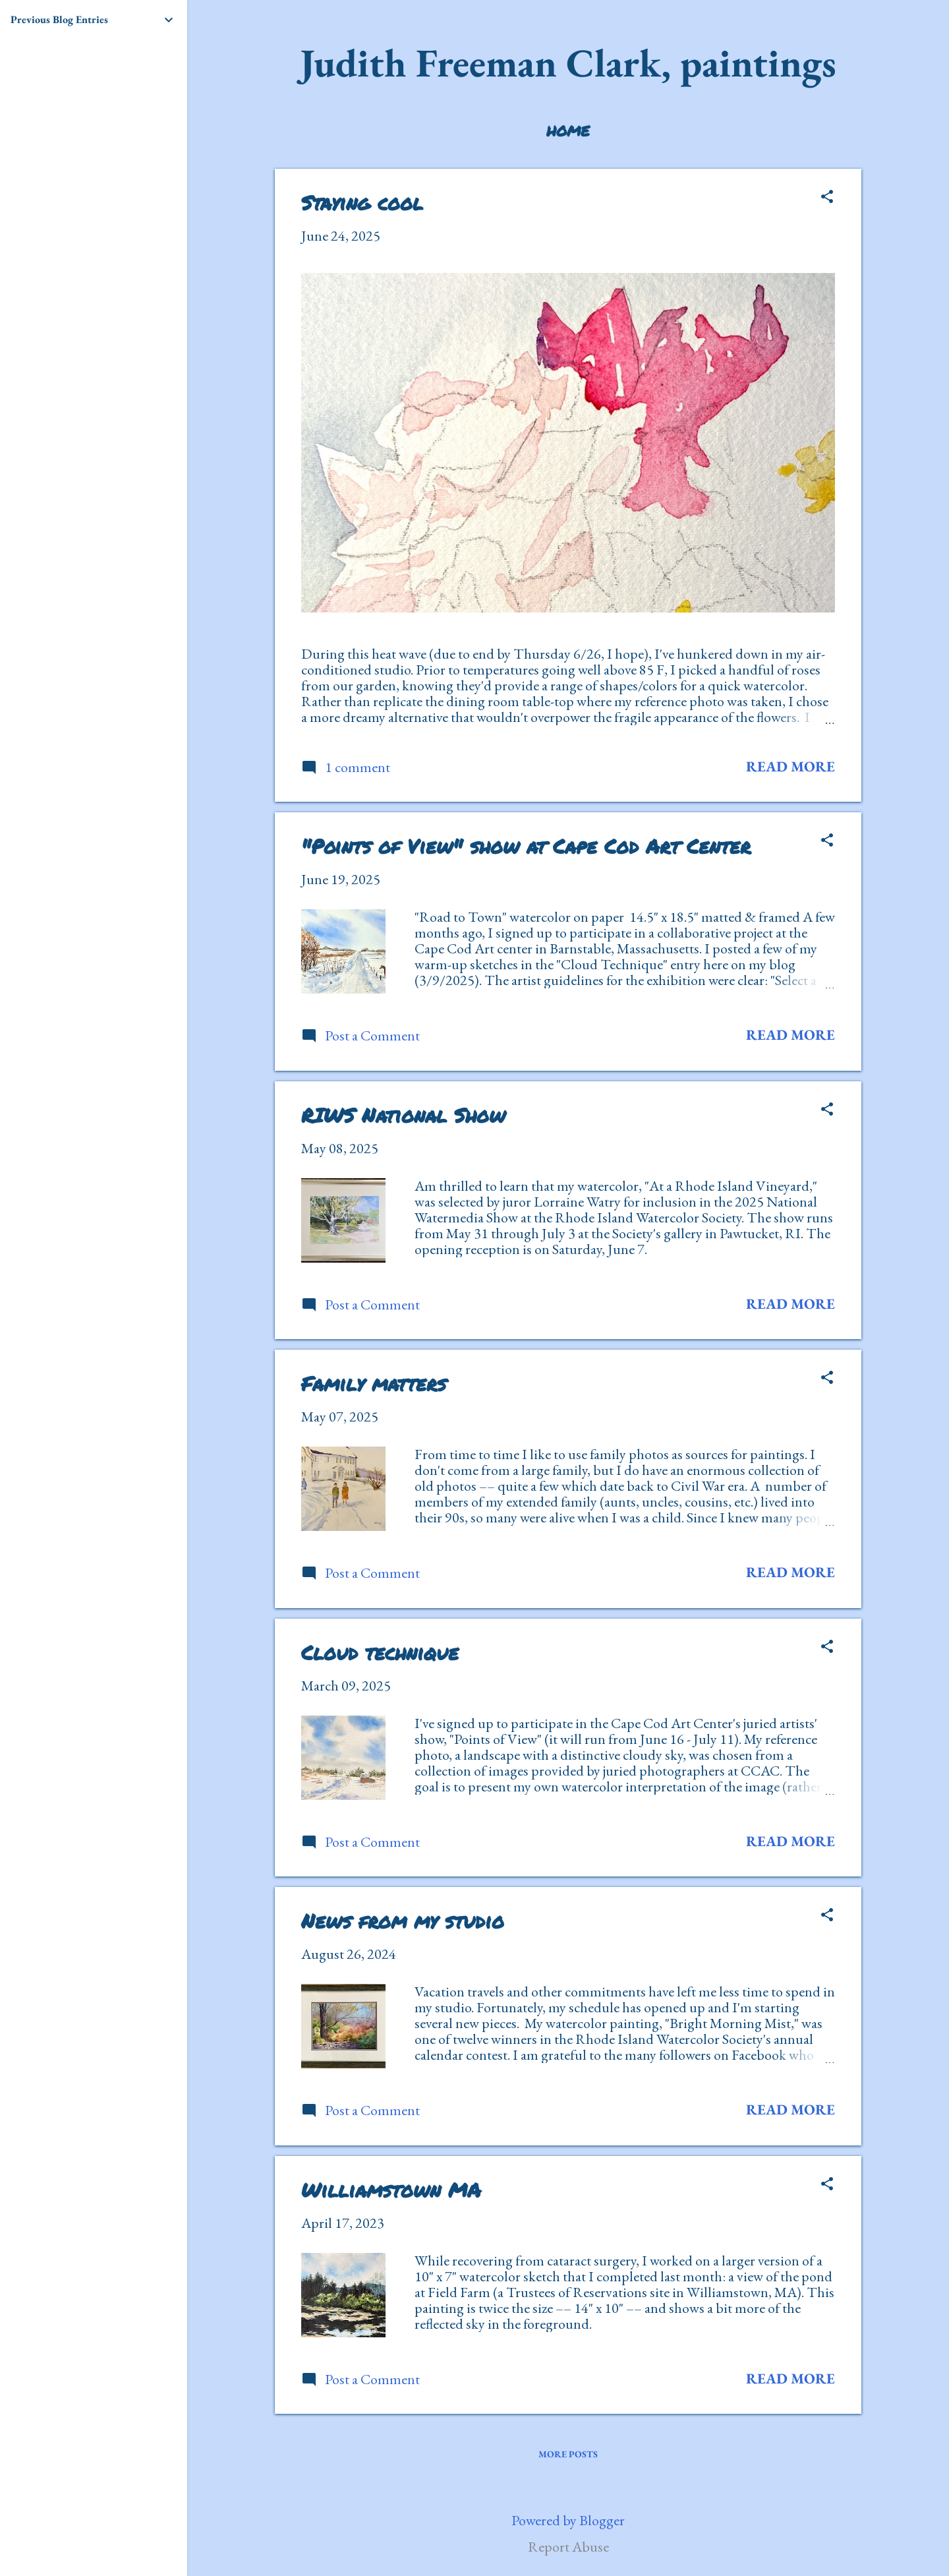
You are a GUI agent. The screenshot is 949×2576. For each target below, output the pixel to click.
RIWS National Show (403, 1115)
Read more (790, 766)
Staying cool (362, 203)
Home (568, 131)
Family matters (373, 1383)
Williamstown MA (391, 2190)
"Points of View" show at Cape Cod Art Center (526, 846)
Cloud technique (380, 1652)
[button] (827, 198)
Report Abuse (568, 2547)
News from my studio (402, 1921)
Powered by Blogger (568, 2520)
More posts (568, 2454)
